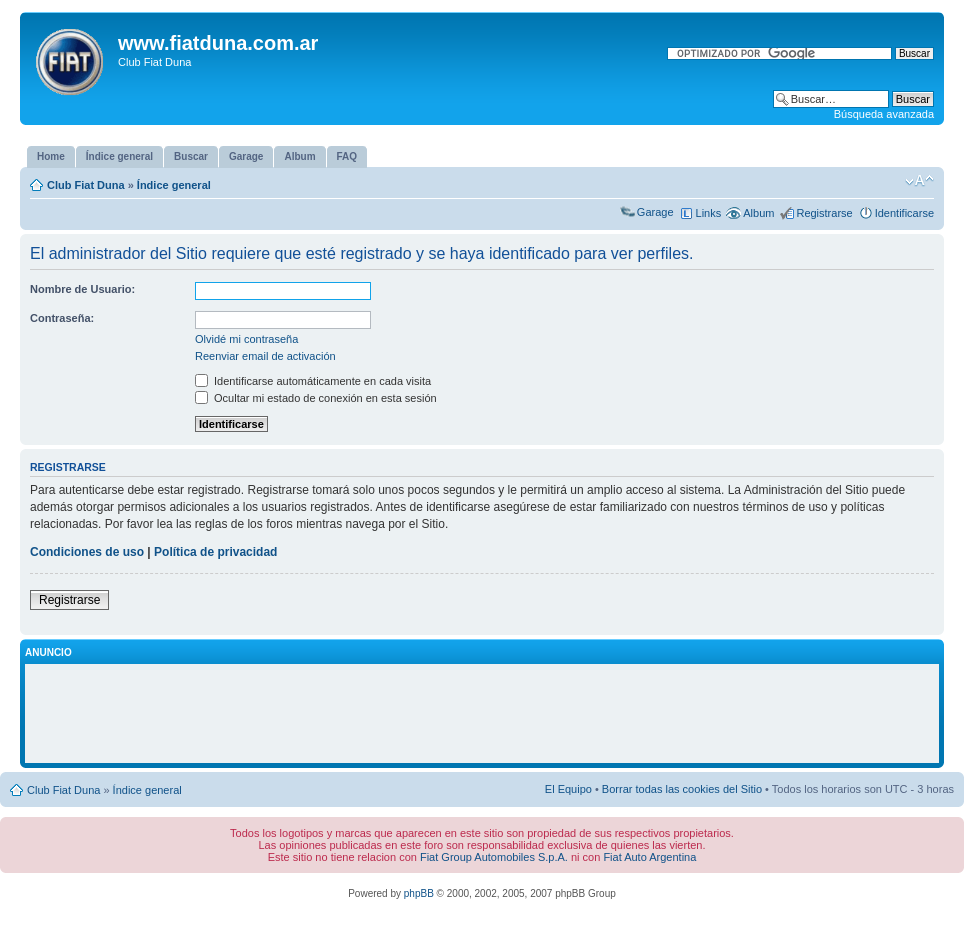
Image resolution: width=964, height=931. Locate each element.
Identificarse (904, 213)
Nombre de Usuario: (82, 289)
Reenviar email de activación (265, 356)
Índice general (174, 185)
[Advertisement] (482, 714)
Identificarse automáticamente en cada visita (313, 381)
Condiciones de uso (87, 552)
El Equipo (568, 789)
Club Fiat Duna (86, 185)
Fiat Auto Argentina (649, 857)
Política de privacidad (215, 552)
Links (709, 213)
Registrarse (824, 213)
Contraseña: (62, 318)
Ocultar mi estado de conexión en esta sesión (316, 398)
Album (758, 213)
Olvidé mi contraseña (246, 339)
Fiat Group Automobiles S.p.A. (494, 857)
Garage (655, 212)
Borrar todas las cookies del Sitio (682, 789)
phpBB (419, 893)
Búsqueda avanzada (884, 114)
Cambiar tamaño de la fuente (919, 181)
